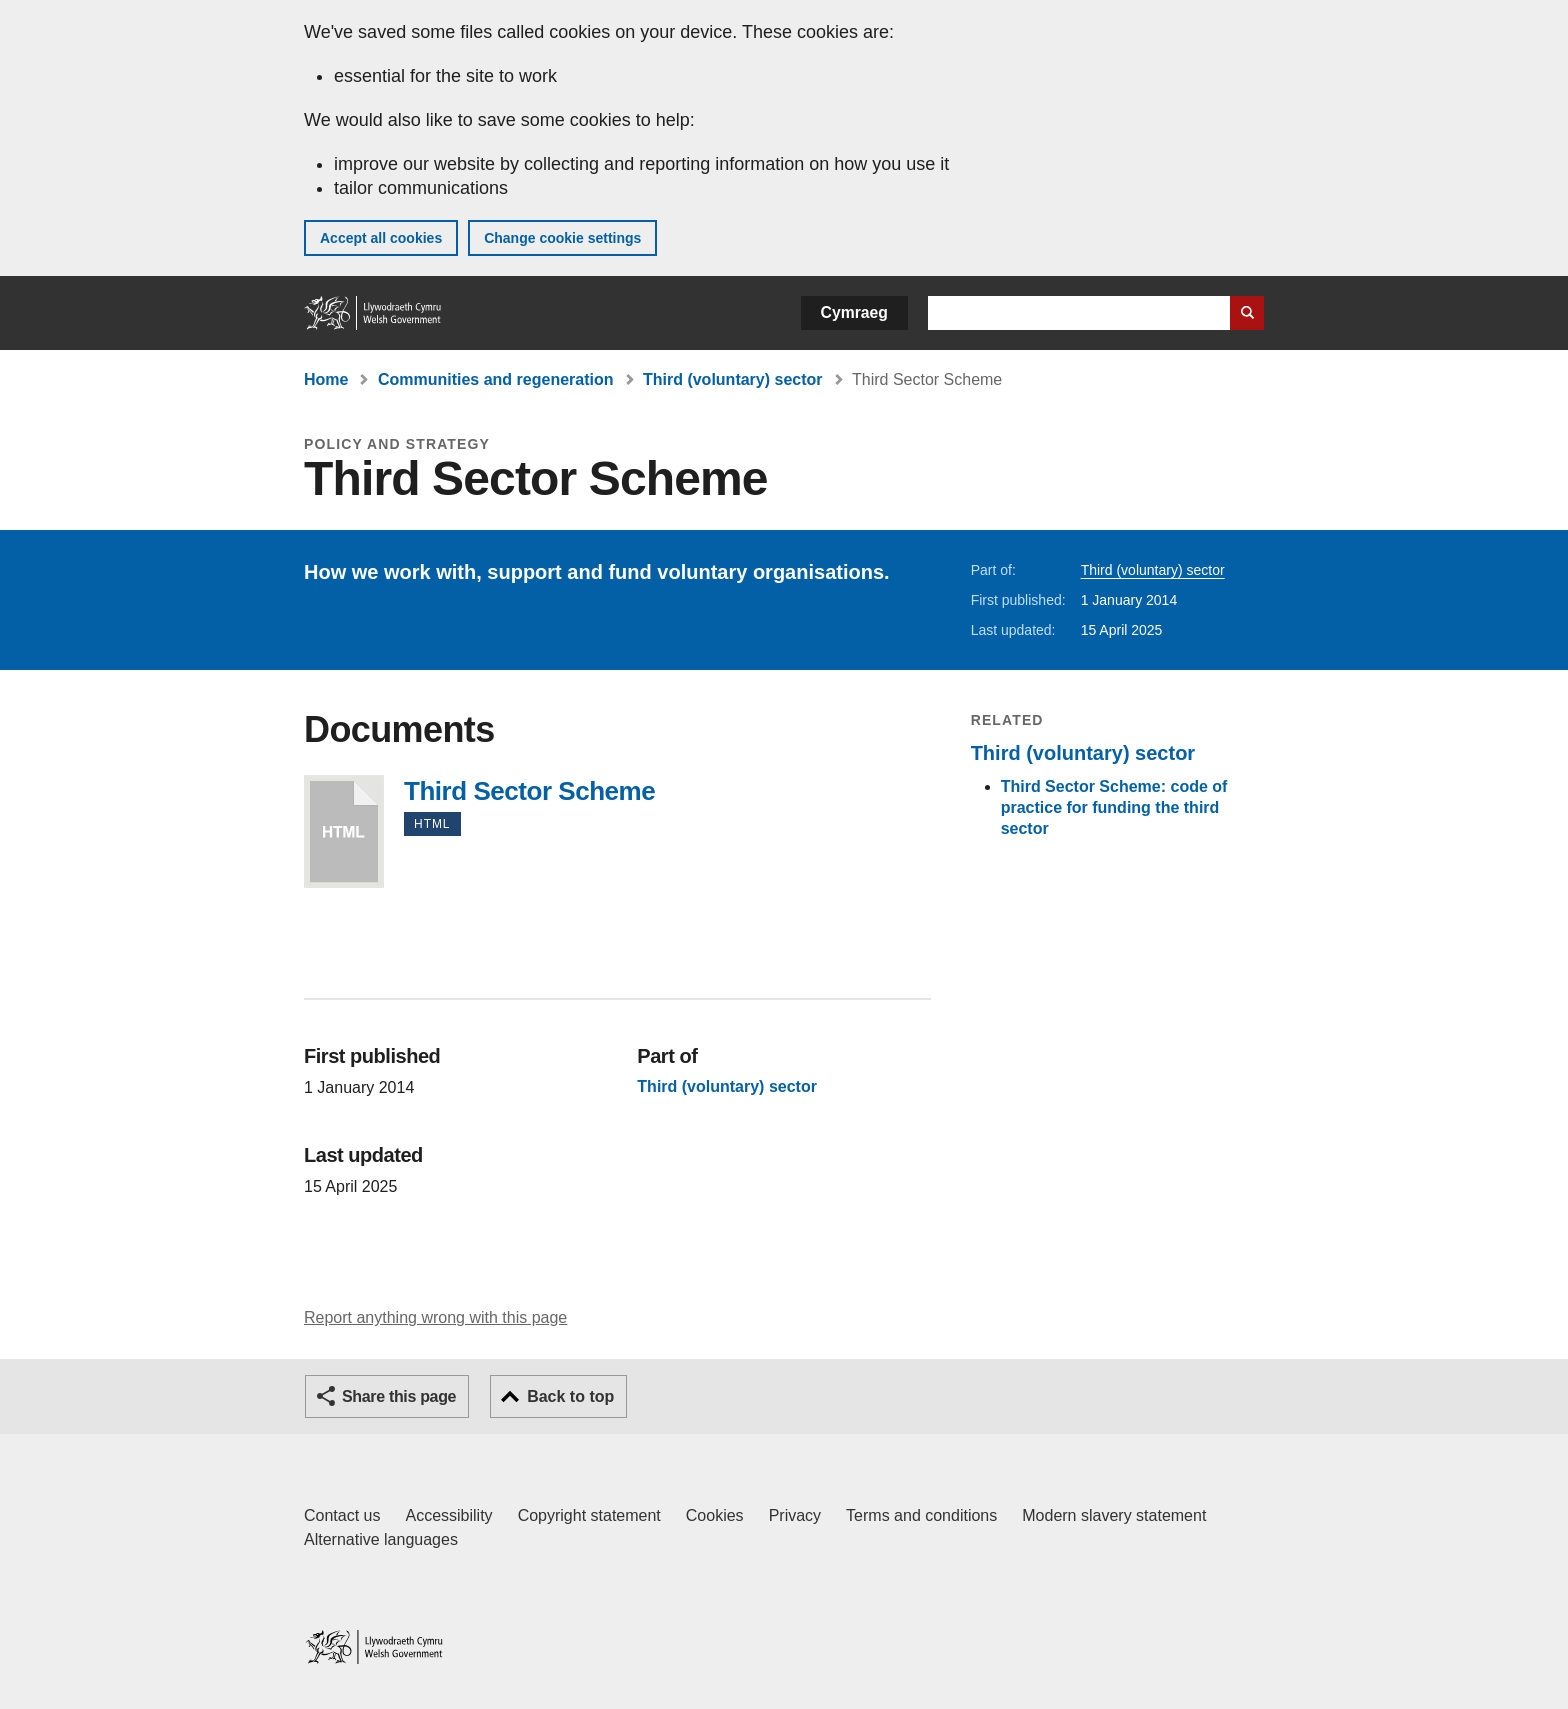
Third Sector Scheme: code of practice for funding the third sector (1114, 807)
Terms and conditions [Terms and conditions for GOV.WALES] (921, 1515)
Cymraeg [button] (854, 312)
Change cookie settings (562, 238)
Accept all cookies (381, 238)
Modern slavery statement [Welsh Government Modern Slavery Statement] (1114, 1515)
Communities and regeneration (496, 379)
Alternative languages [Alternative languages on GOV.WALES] (381, 1539)
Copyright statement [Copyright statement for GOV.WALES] (589, 1515)
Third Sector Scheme (344, 831)
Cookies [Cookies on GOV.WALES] (715, 1515)
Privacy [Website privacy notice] (795, 1515)
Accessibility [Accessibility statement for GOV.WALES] (448, 1515)
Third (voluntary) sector (733, 379)
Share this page (399, 1396)
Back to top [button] (570, 1396)
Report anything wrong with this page (435, 1317)
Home (326, 379)
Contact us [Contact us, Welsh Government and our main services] (342, 1515)
